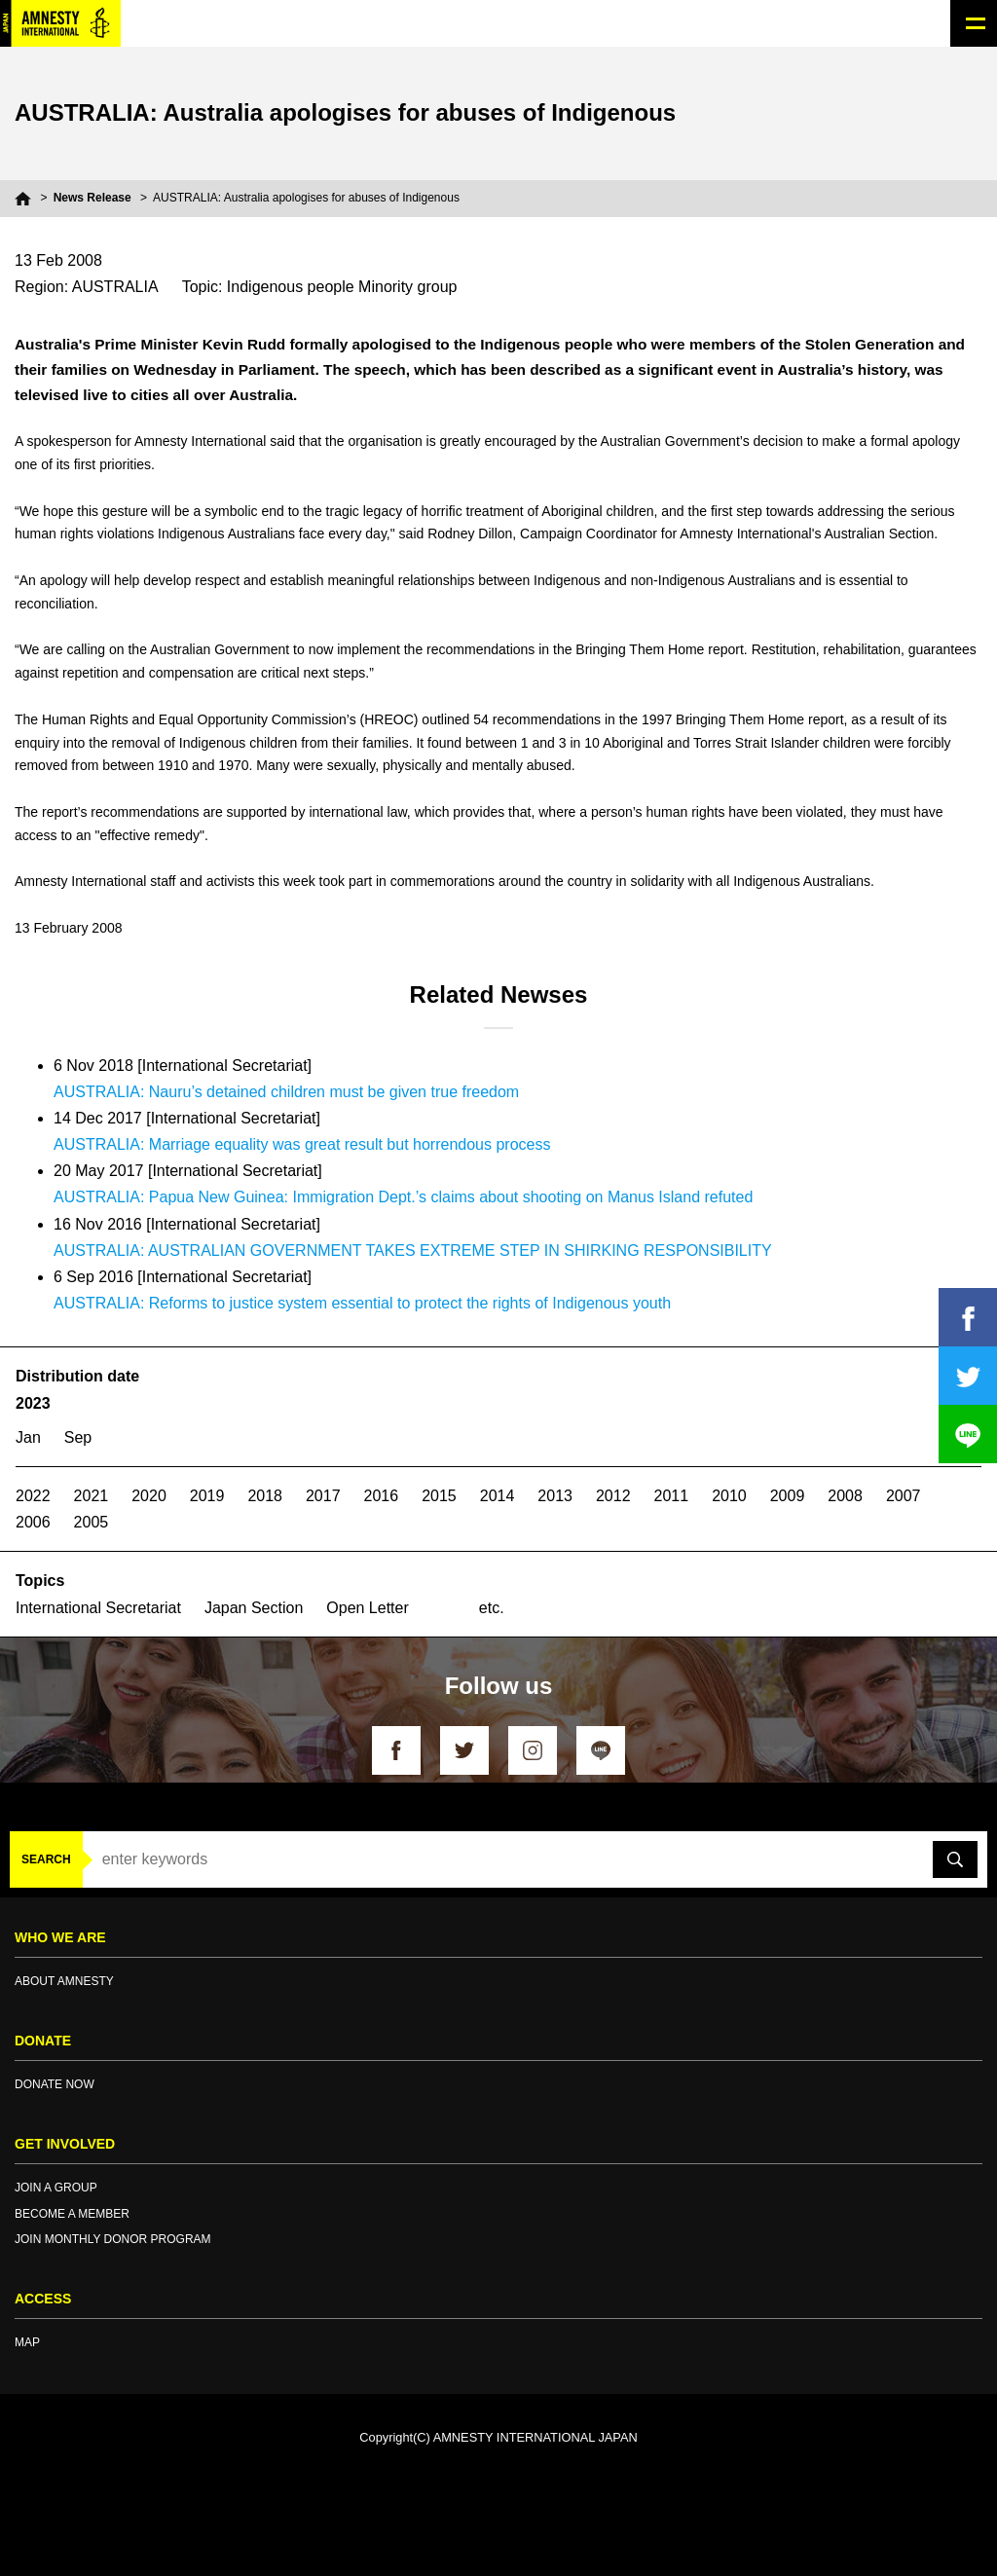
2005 (91, 1522)
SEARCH (46, 1859)
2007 (903, 1496)
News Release (92, 197)
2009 (787, 1496)
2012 (613, 1496)
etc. (491, 1608)
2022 (33, 1496)
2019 (207, 1496)
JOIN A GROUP (56, 2187)
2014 (497, 1496)
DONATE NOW (54, 2084)
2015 (439, 1496)
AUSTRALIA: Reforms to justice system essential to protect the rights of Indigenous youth (362, 1303)
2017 (323, 1496)
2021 (91, 1496)
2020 (148, 1496)
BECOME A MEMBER (72, 2214)
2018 (264, 1496)
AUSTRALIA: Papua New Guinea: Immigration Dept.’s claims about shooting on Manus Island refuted (403, 1197)
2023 (33, 1403)
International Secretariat (98, 1608)
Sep (78, 1437)
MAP (27, 2342)
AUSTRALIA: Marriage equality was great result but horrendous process (302, 1144)
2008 (845, 1496)
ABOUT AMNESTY (64, 1981)
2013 (554, 1496)
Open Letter (367, 1608)
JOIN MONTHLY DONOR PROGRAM (113, 2239)
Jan (28, 1437)
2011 (671, 1496)
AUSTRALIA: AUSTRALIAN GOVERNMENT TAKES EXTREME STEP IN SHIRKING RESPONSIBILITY (413, 1250)
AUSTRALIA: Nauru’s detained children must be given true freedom (286, 1092)
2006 (33, 1522)
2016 (381, 1496)
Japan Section (253, 1608)
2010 (729, 1496)
